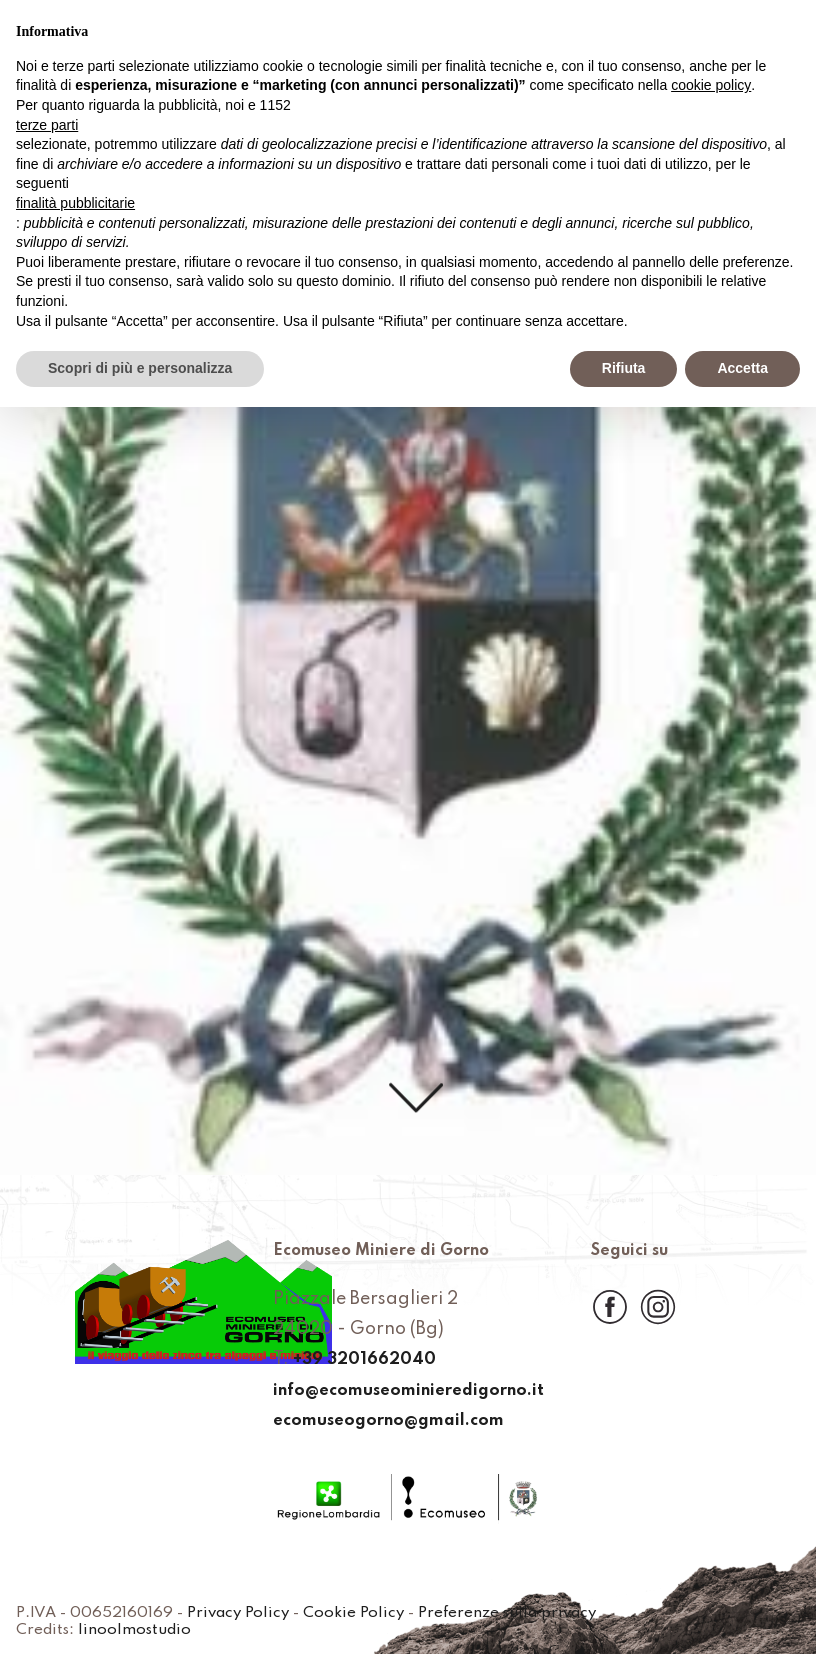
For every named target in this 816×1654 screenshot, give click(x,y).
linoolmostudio (142, 1630)
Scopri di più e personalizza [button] (140, 368)
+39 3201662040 (356, 1361)
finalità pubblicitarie (75, 203)
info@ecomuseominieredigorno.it (408, 1391)
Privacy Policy (259, 1613)
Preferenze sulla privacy (551, 1613)
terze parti (47, 125)
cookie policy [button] (711, 85)
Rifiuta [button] (624, 368)
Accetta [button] (742, 368)
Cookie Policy (384, 1613)
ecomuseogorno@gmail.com (386, 1421)
